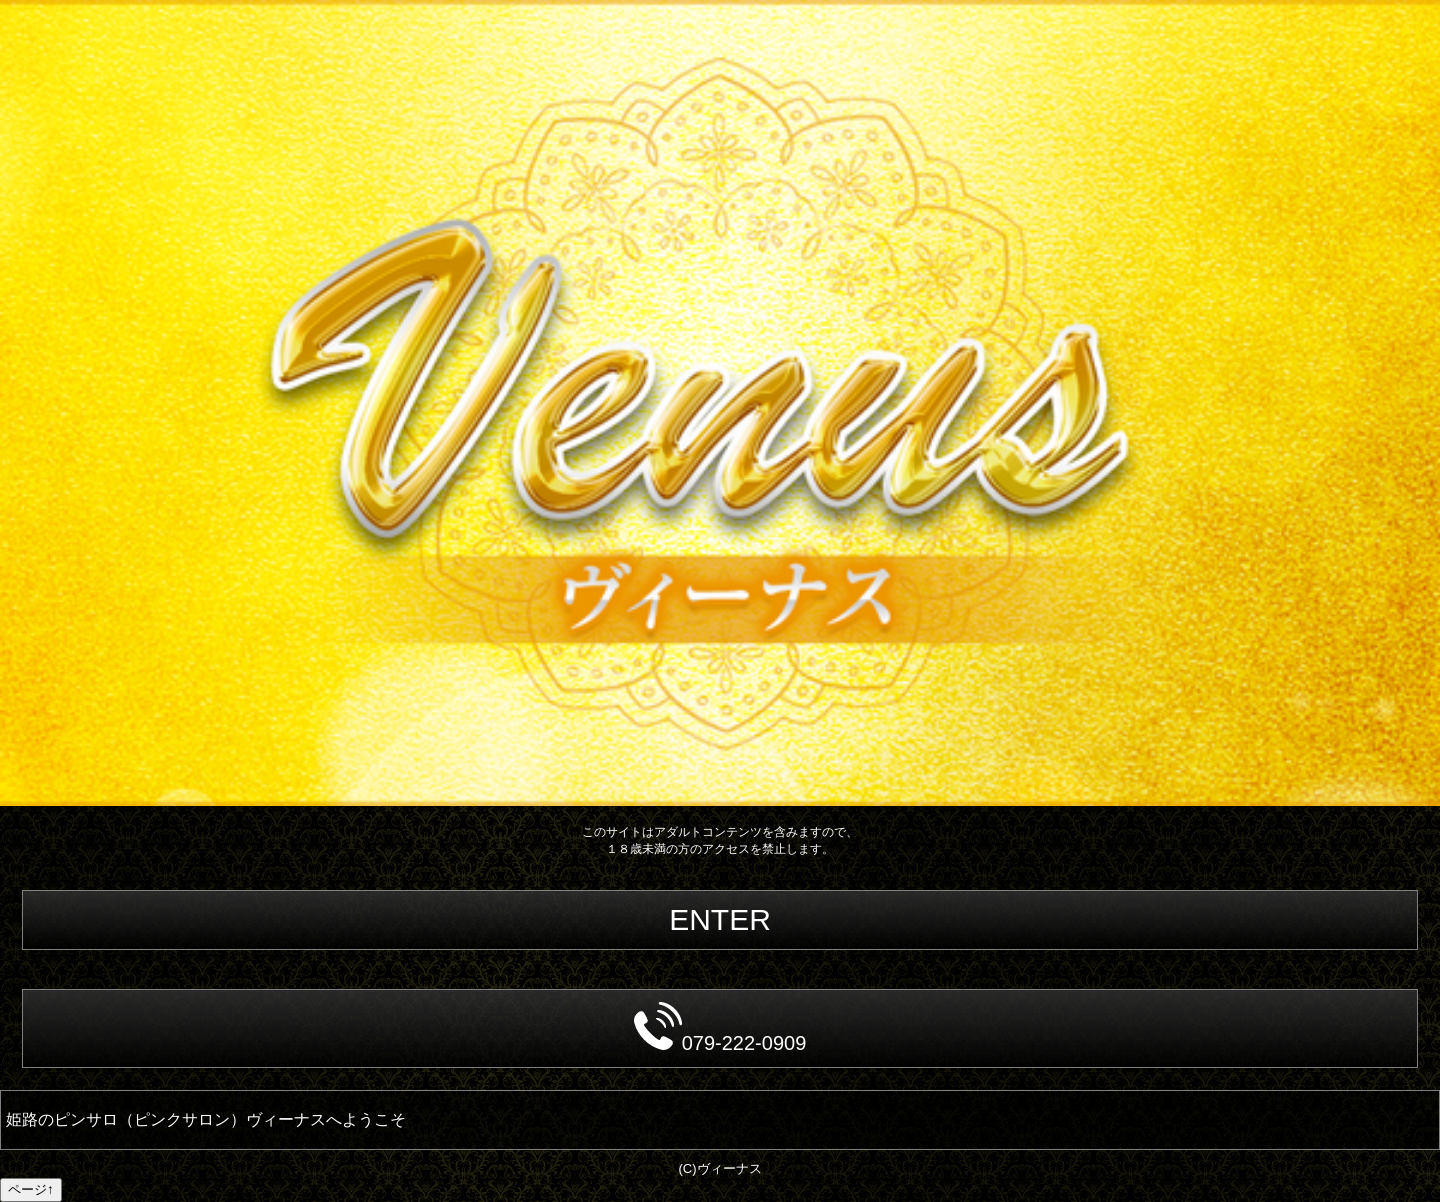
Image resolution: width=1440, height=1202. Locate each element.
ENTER (720, 919)
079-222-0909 (720, 1028)
